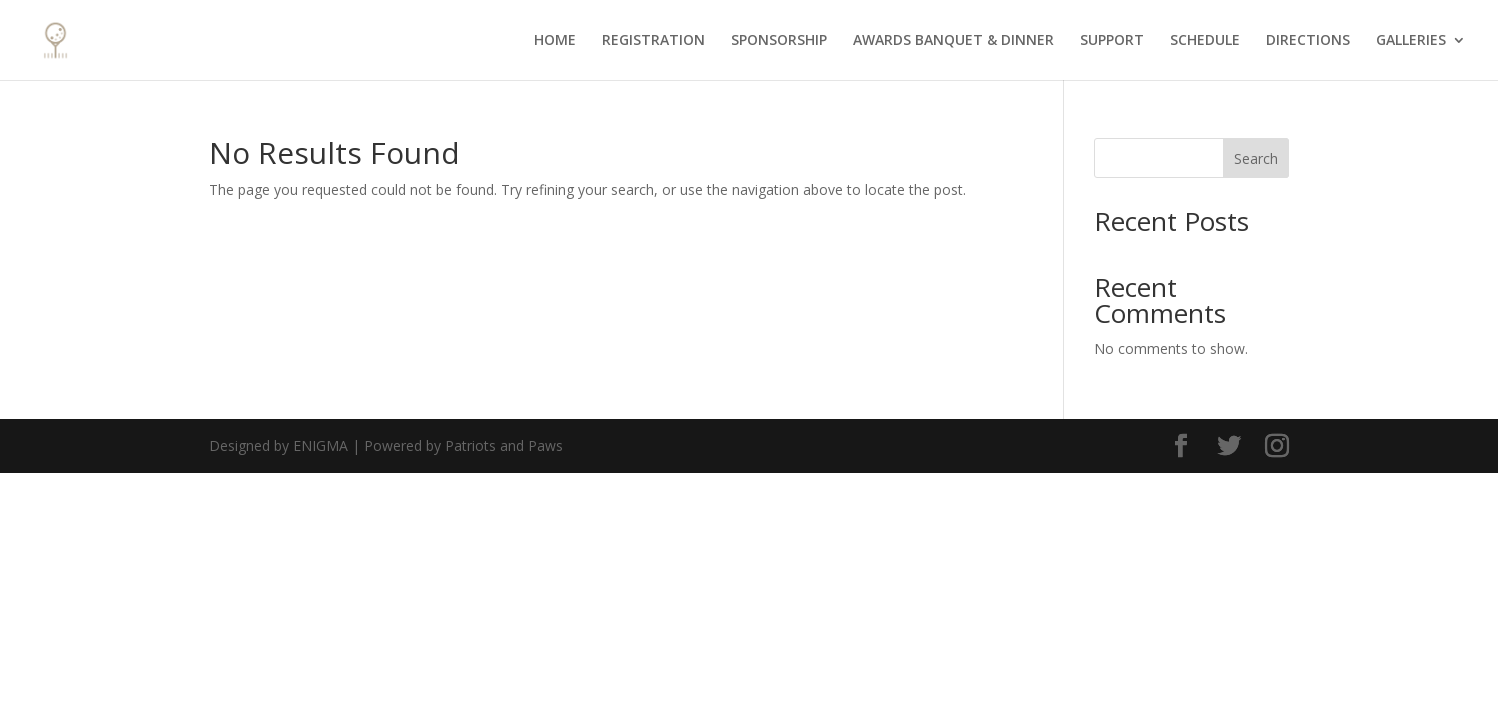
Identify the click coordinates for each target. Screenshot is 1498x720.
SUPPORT (1112, 41)
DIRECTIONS (1308, 41)
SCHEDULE (1205, 41)
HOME (555, 41)
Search (1256, 158)
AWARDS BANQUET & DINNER (953, 41)
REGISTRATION (653, 41)
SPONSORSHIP (779, 41)
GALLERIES (1411, 41)
